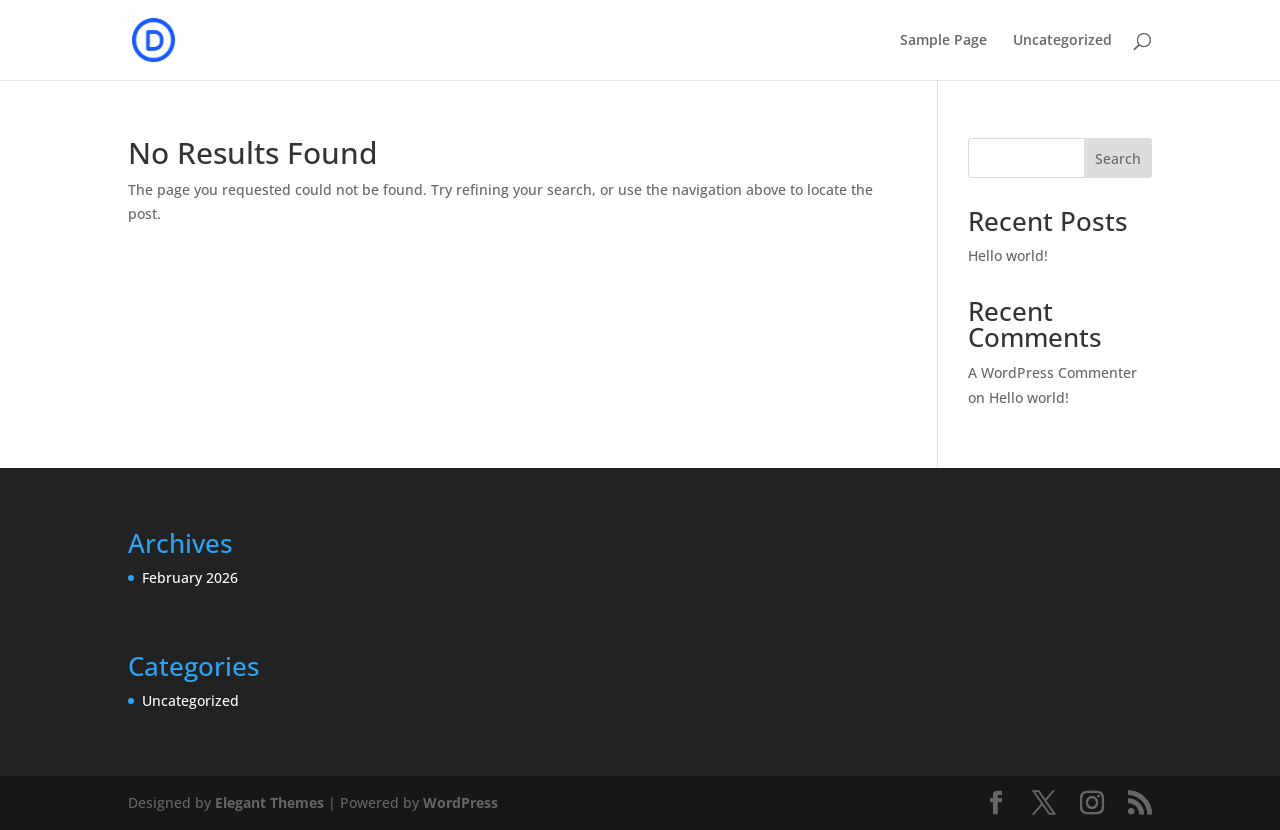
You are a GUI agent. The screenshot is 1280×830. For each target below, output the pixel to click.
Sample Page (943, 41)
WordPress (460, 802)
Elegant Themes (269, 802)
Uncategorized (1062, 41)
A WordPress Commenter (1052, 372)
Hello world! (1008, 255)
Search (1118, 158)
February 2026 (190, 577)
